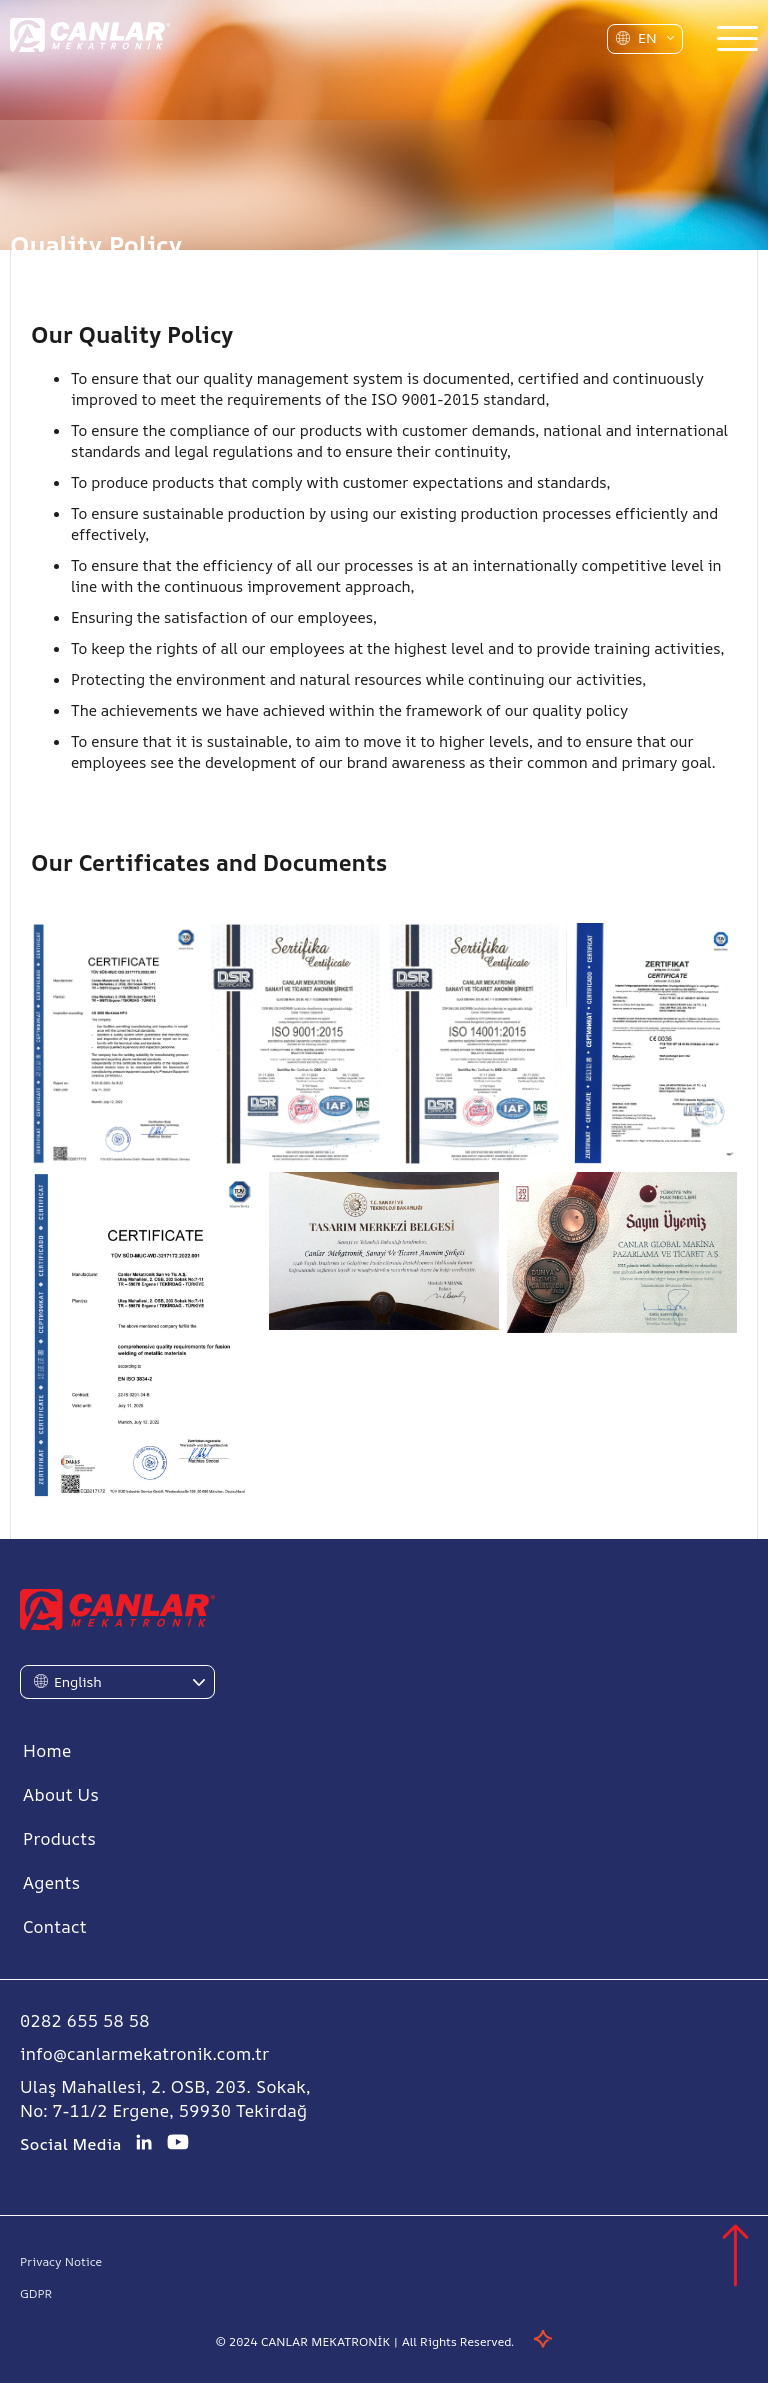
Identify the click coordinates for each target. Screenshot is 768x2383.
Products (59, 1838)
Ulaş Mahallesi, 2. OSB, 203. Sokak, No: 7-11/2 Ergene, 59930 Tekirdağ (165, 2098)
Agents (51, 1882)
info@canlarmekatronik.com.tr (145, 2053)
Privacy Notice (61, 2261)
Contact (55, 1926)
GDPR (36, 2293)
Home (47, 1750)
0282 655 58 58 (85, 2020)
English (78, 1681)
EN (647, 37)
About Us (61, 1794)
